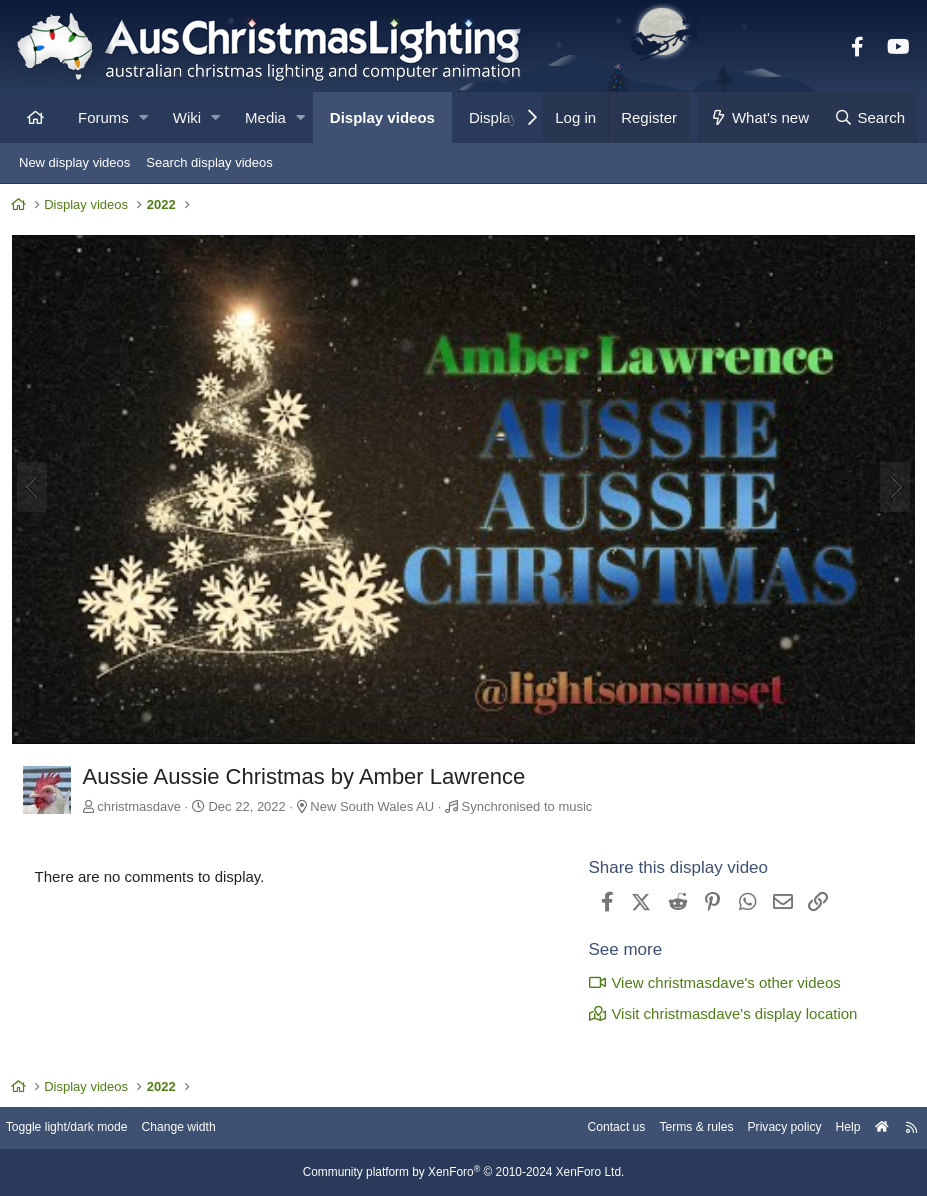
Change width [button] (204, 1128)
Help (832, 1128)
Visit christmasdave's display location (718, 1013)
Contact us (585, 1128)
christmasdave (144, 805)
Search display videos (209, 162)
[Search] (869, 117)
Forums (103, 117)
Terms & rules (670, 1128)
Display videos (382, 117)
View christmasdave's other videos (710, 982)
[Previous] (36, 489)
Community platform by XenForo (464, 1173)
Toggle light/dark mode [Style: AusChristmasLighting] (84, 1128)
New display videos (74, 162)
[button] (143, 117)
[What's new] (759, 117)
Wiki (187, 117)
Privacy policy (764, 1128)
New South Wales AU (377, 805)
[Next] (891, 489)
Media (265, 117)
